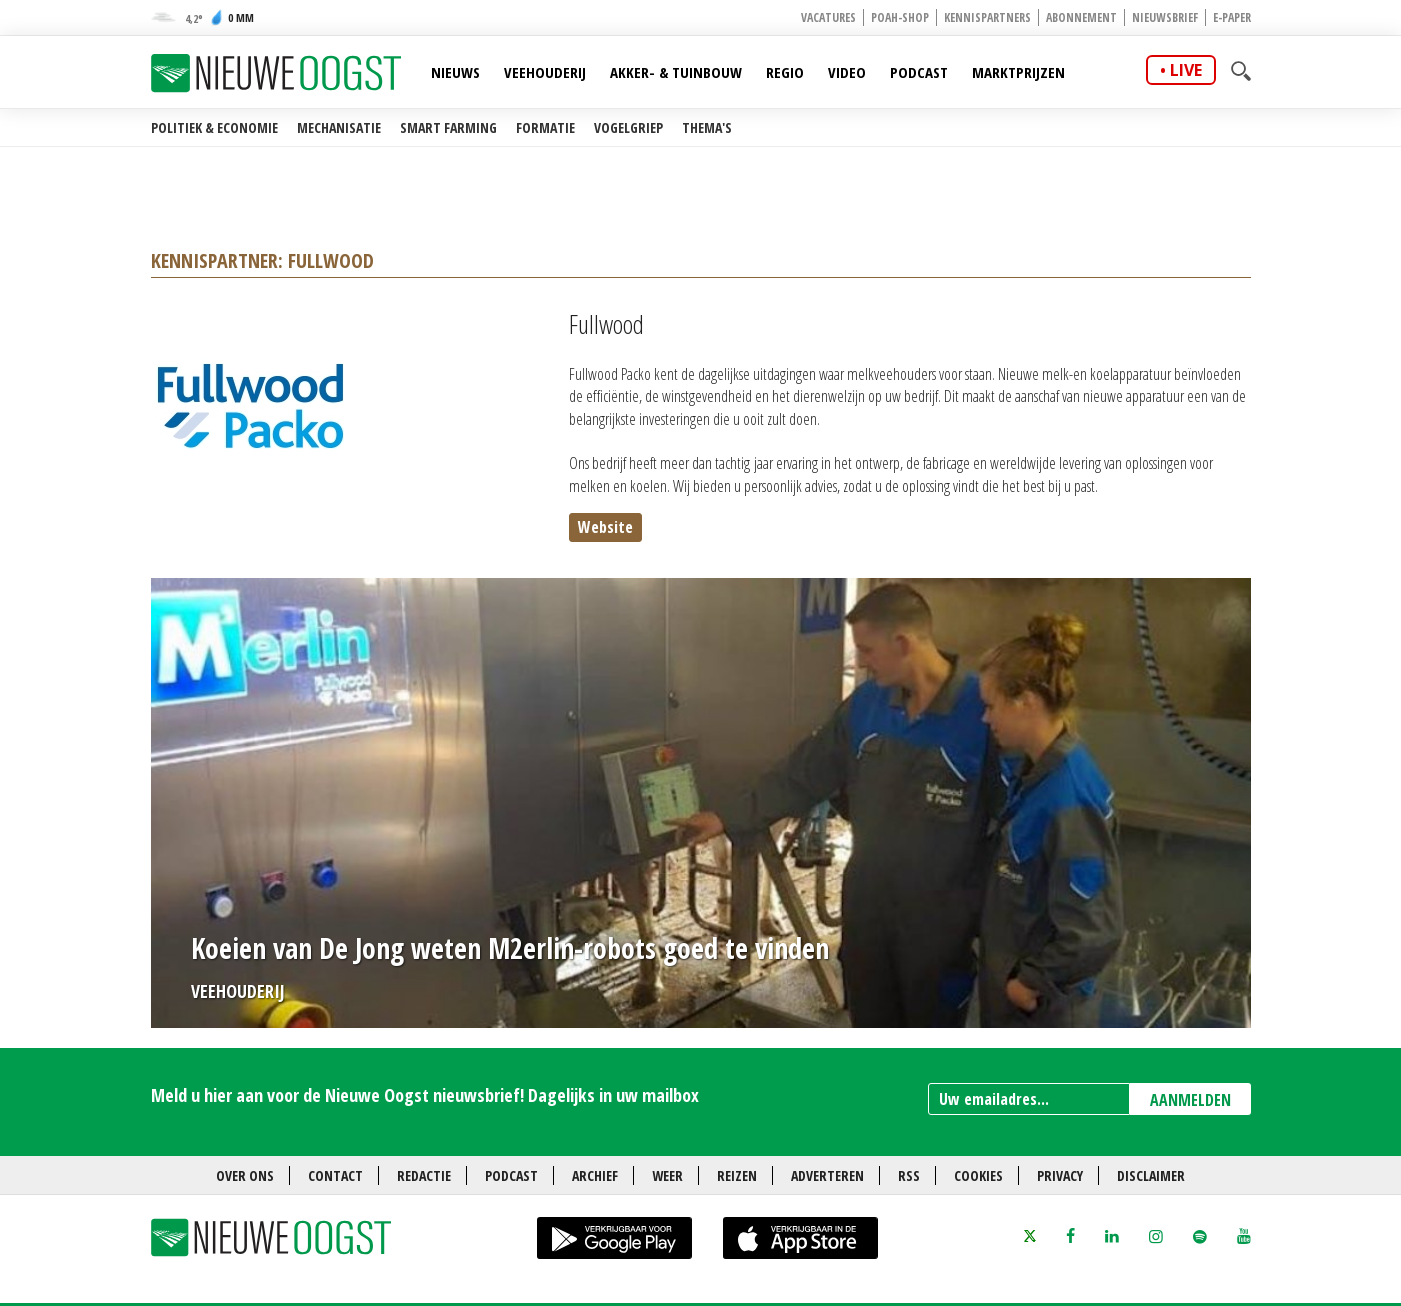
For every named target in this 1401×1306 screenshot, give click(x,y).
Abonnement (1081, 17)
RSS (909, 1175)
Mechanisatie (339, 127)
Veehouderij (545, 72)
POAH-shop (900, 17)
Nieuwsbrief (1165, 17)
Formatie (545, 127)
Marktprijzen (1018, 72)
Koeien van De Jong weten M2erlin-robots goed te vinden (510, 948)
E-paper (1232, 17)
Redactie (424, 1175)
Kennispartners (987, 17)
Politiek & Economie (214, 127)
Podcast (919, 72)
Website (605, 527)
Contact (335, 1175)
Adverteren (827, 1175)
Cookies (978, 1175)
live (1186, 70)
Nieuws (455, 72)
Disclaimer (1151, 1175)
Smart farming (448, 127)
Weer (667, 1175)
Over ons (245, 1175)
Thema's (707, 127)
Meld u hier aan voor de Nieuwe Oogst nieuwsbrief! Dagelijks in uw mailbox (425, 1095)
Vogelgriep (628, 127)
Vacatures (828, 17)
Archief (595, 1175)
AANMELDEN (1190, 1100)
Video (847, 72)
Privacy (1060, 1175)
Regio (785, 72)
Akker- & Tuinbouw (676, 72)
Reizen (737, 1175)
